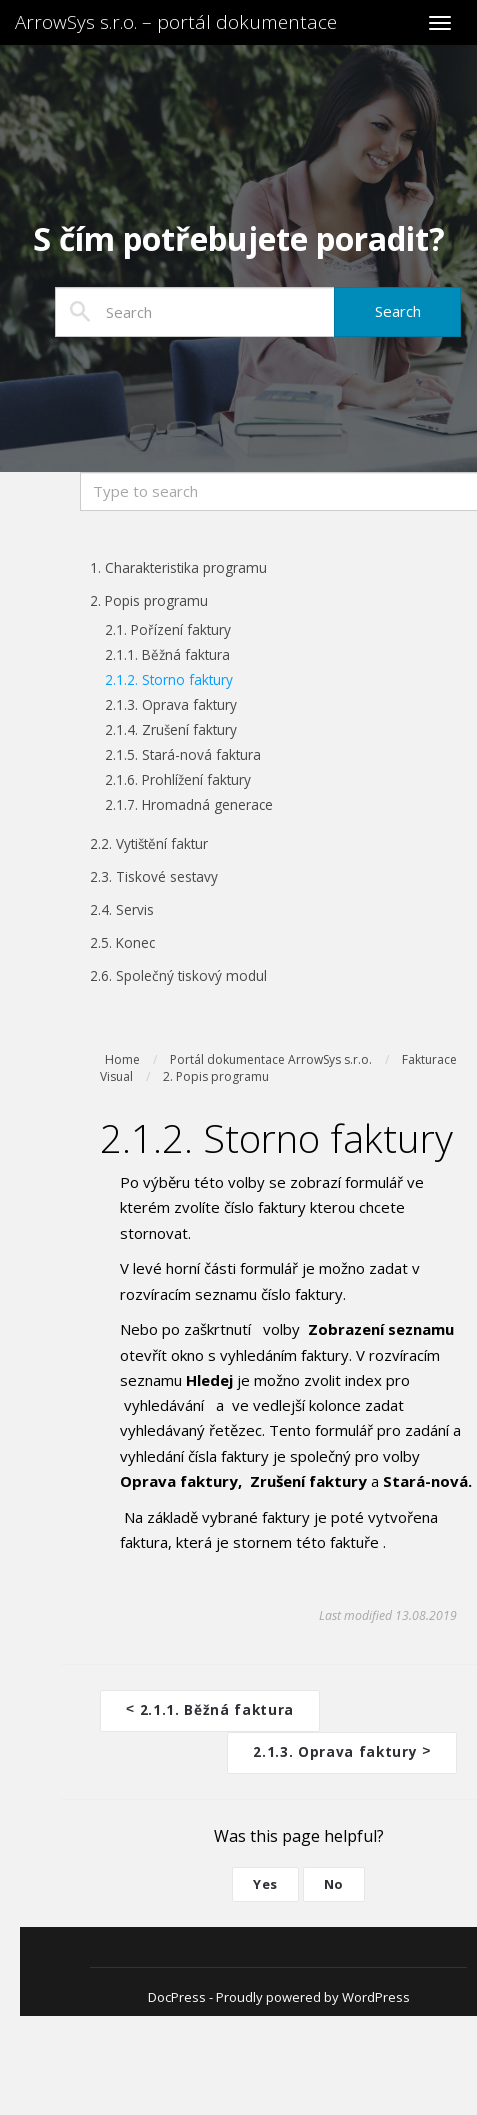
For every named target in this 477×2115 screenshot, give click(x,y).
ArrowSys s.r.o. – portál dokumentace (176, 22)
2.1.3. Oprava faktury (342, 1748)
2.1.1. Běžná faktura (210, 1708)
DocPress (177, 1993)
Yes (265, 1880)
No (334, 1880)
